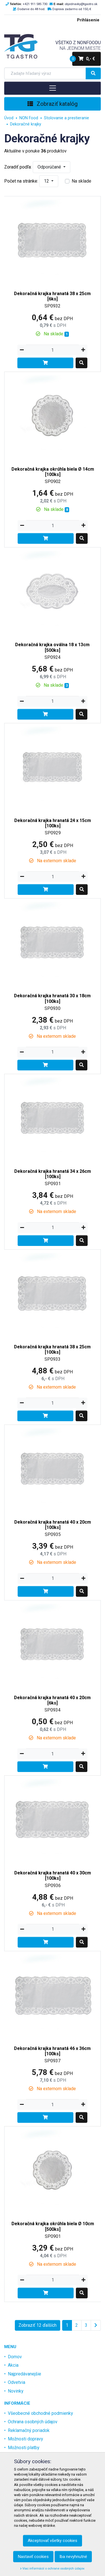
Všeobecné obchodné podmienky (40, 2413)
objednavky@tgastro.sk (81, 4)
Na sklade (81, 181)
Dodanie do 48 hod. (31, 9)
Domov (15, 2356)
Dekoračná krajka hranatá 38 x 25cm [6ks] (52, 296)
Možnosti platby (23, 2447)
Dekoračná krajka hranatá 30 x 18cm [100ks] (52, 998)
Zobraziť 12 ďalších (37, 2325)
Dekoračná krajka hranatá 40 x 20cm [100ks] (52, 1524)
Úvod (8, 118)
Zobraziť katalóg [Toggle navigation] (52, 103)
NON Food (28, 118)
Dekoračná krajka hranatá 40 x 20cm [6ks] (52, 1700)
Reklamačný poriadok (29, 2430)
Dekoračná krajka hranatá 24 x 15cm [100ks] (52, 823)
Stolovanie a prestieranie (66, 118)
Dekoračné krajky (25, 124)
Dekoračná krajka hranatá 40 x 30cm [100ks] (52, 1875)
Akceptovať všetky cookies (52, 2540)
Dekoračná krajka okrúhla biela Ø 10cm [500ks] (52, 2226)
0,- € (83, 59)
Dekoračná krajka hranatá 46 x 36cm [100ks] (52, 2051)
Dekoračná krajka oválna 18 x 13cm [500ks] (52, 647)
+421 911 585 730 (35, 4)
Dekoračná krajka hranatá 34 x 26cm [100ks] (52, 1174)
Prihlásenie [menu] (88, 20)
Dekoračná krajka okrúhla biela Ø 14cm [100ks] (52, 471)
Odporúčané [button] (50, 167)
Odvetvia (16, 2382)
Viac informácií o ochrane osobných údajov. (52, 2568)
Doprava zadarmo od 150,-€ (71, 9)
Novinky (16, 2391)
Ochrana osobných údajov (32, 2421)
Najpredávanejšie (24, 2374)
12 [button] (47, 181)
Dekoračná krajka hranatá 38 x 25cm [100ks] (52, 1349)
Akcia (13, 2365)
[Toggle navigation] (52, 88)
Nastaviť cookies (33, 2556)
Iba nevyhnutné (73, 2556)
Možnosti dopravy (25, 2439)
